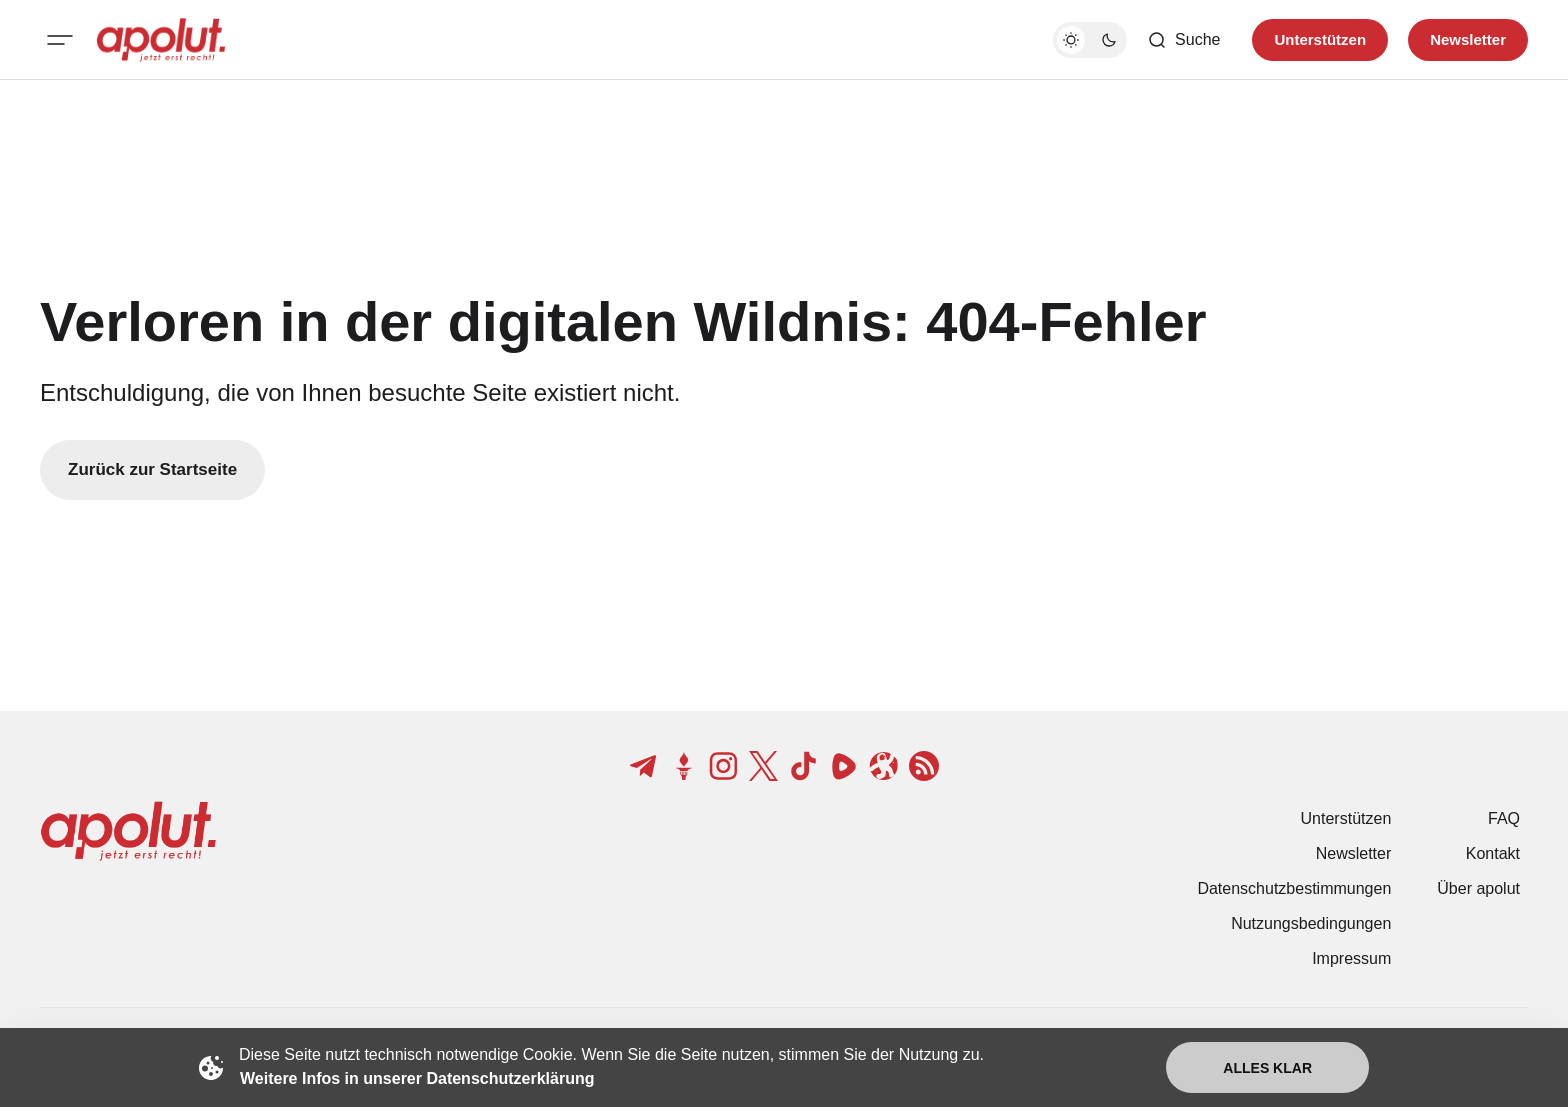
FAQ (1504, 818)
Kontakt (1493, 853)
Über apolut (1478, 888)
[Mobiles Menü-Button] (60, 40)
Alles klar (1267, 1068)
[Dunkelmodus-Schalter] (1090, 40)
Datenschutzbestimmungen (1294, 888)
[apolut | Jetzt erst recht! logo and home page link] (161, 40)
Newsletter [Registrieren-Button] (1468, 39)
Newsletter (1354, 853)
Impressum (1351, 958)
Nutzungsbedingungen (1311, 923)
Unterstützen (1346, 818)
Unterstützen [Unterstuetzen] (1320, 39)
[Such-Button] (1183, 40)
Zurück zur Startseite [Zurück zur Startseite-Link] (152, 469)
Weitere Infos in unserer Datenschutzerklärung (417, 1078)
